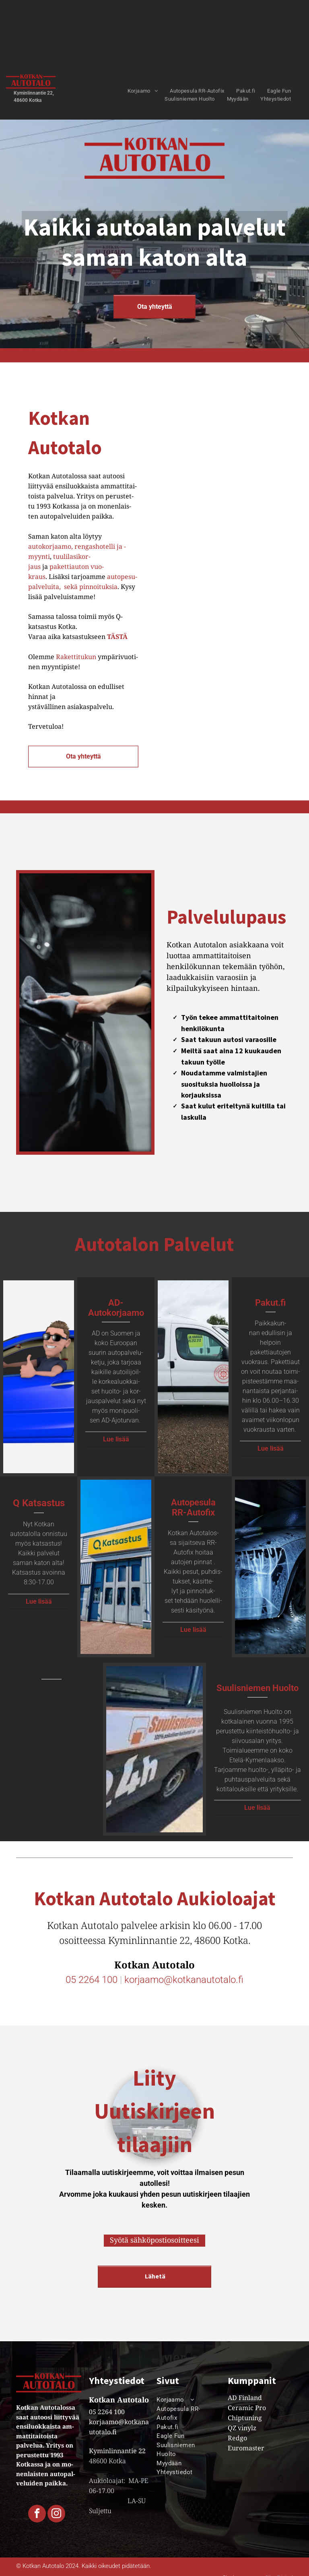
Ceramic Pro (247, 2407)
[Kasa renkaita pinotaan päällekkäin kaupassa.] (270, 572)
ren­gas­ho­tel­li (94, 546)
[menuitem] (143, 91)
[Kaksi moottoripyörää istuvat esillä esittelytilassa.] (193, 572)
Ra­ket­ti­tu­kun (77, 656)
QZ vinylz (242, 2427)
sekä (70, 586)
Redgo (237, 2437)
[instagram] (56, 2514)
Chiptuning (245, 2417)
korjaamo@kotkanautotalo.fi (183, 1979)
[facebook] (37, 2514)
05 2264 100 (91, 1979)
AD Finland (245, 2397)
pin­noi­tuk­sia (98, 586)
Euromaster (246, 2448)
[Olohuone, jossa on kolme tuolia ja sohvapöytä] (193, 451)
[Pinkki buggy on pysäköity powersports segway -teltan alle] (270, 451)
